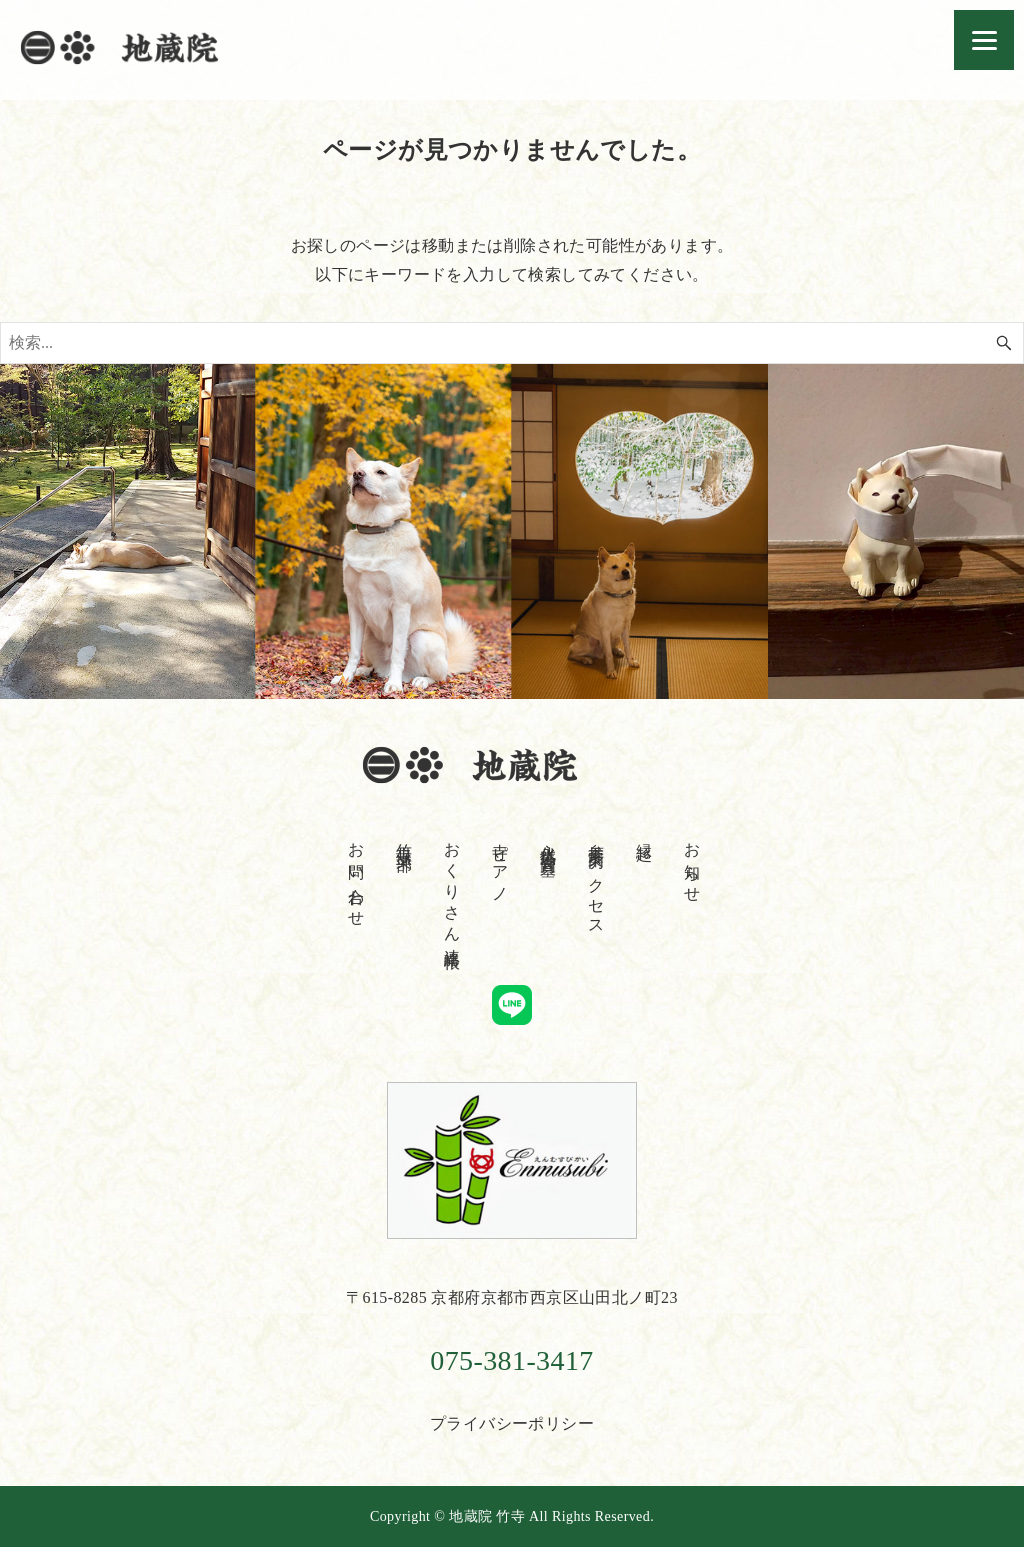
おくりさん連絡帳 (452, 888)
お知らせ (692, 864)
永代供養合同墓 (548, 841)
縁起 (644, 834)
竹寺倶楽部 (404, 838)
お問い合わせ (356, 876)
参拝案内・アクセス (596, 880)
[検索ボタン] (1004, 343)
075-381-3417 (511, 1360)
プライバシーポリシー (512, 1423)
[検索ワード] (512, 343)
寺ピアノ (500, 864)
